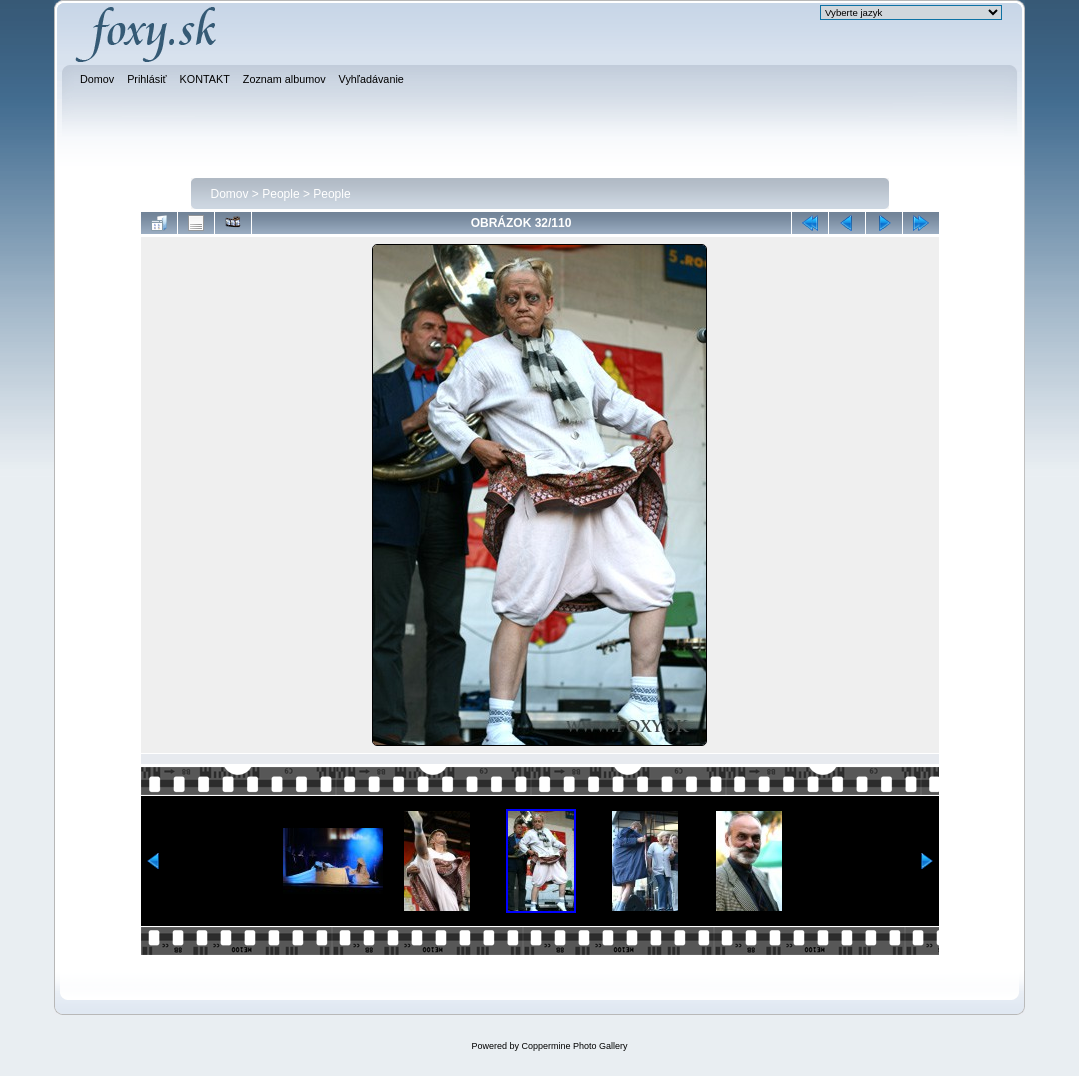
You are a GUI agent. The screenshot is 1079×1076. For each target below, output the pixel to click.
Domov (230, 194)
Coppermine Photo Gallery (574, 1046)
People (280, 194)
